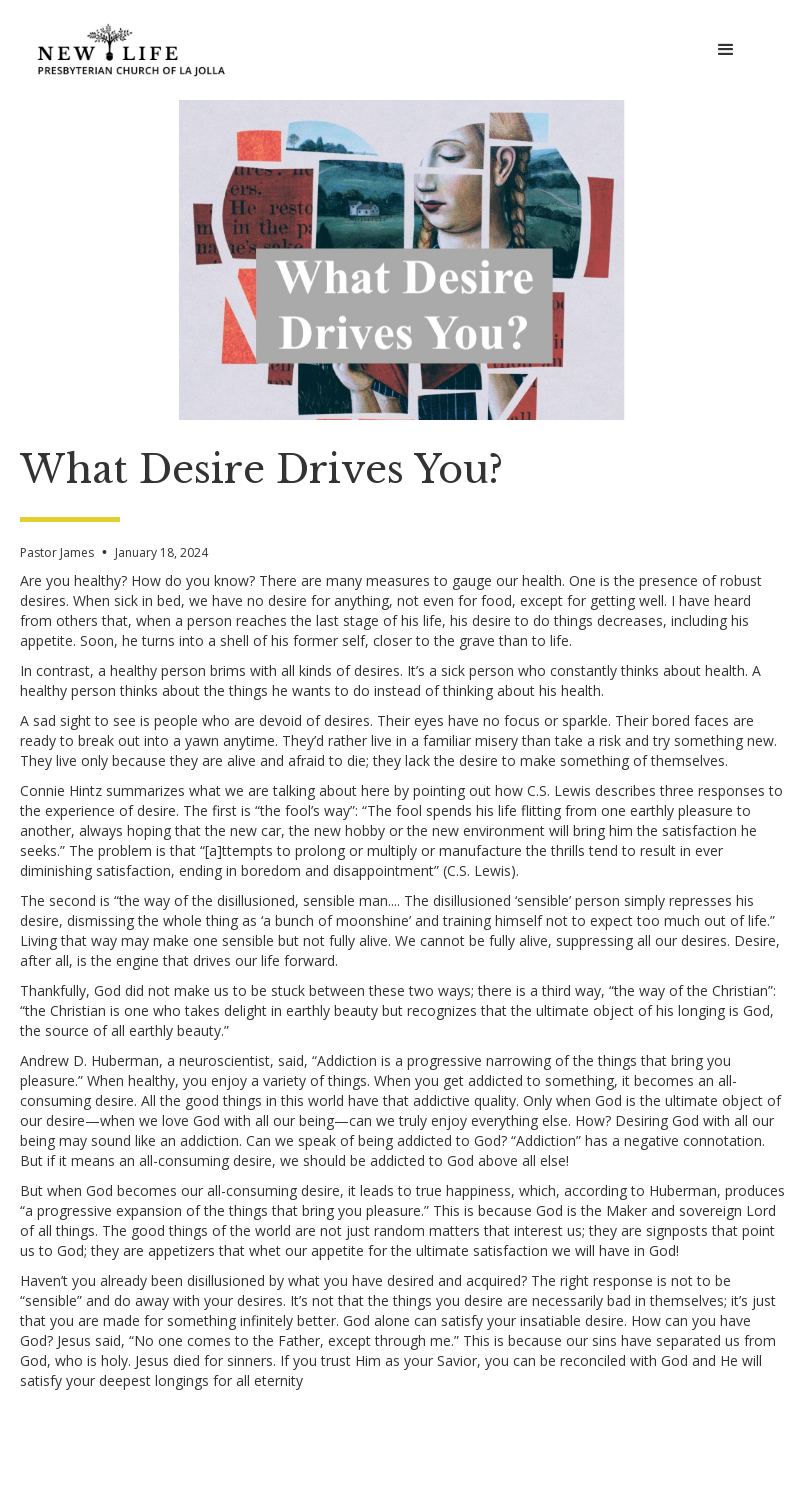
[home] (132, 49)
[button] (726, 50)
